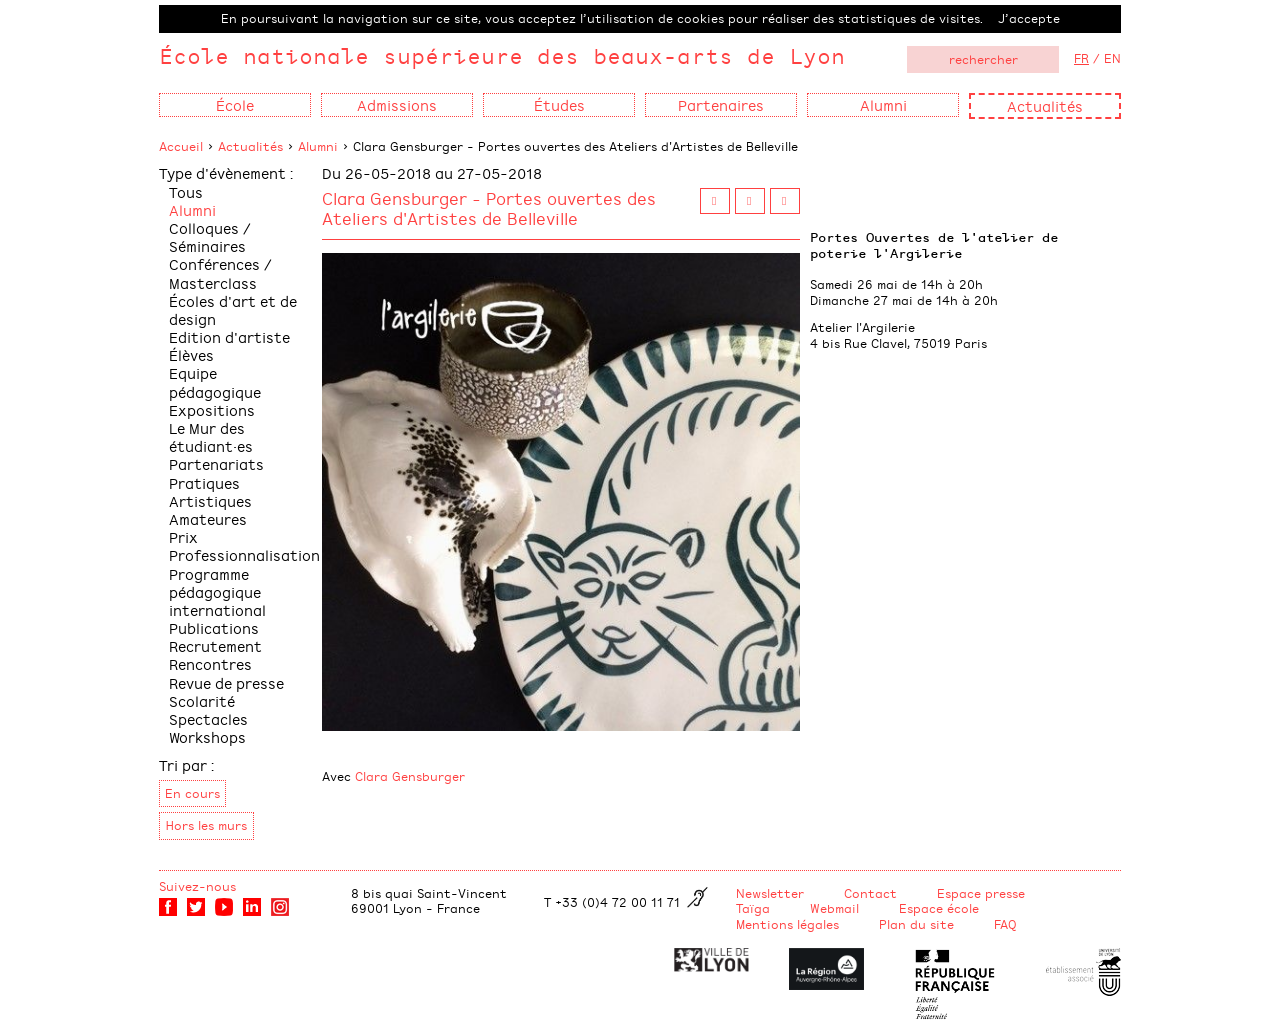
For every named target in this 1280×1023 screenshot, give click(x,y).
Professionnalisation (244, 554)
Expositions (212, 409)
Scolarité (202, 700)
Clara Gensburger (410, 776)
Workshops (207, 736)
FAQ (1005, 924)
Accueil (181, 146)
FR (1081, 58)
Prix (183, 536)
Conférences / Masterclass (220, 272)
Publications (214, 627)
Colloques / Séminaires (210, 236)
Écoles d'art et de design (233, 309)
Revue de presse (226, 682)
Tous (186, 191)
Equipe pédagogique (215, 381)
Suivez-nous (197, 886)
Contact (870, 893)
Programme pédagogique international (217, 591)
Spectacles (208, 718)
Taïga (753, 908)
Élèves (191, 354)
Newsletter (770, 893)
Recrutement (215, 645)
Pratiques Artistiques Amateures (210, 500)
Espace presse (981, 893)
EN (1112, 58)
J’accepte (1029, 18)
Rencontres (210, 663)
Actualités (1045, 105)
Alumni (318, 146)
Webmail (834, 908)
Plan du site (916, 924)
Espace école (939, 908)
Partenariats (216, 463)
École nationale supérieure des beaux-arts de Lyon (502, 55)
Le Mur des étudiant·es (211, 436)
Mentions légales (787, 924)
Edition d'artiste (229, 336)
